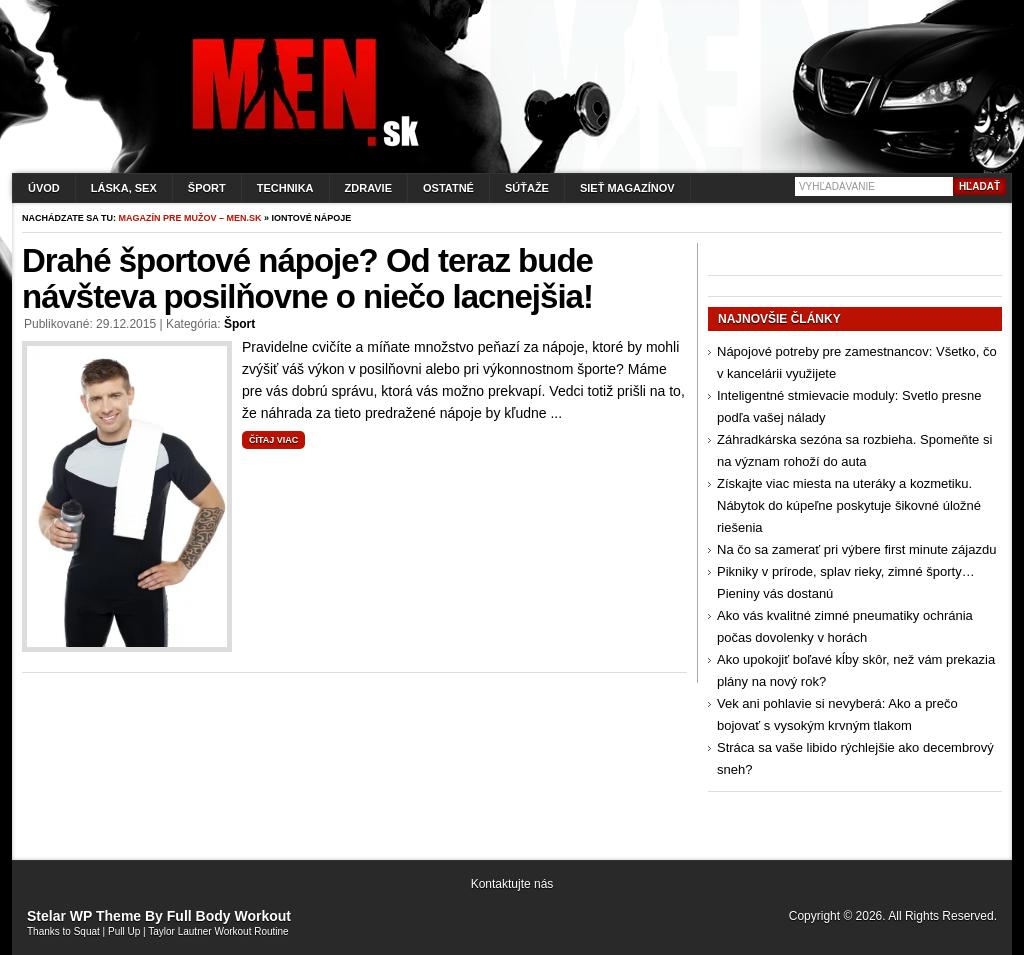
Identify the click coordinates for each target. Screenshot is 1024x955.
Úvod (44, 188)
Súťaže (527, 188)
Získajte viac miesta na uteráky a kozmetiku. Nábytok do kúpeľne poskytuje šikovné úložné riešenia (849, 505)
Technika (285, 188)
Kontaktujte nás (512, 884)
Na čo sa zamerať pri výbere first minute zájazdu (856, 549)
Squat (87, 931)
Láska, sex (124, 188)
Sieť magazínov (627, 188)
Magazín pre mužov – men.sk (190, 218)
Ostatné (448, 188)
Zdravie (368, 188)
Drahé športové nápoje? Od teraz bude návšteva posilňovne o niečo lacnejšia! (307, 278)
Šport (207, 188)
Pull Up (124, 931)
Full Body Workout (229, 916)
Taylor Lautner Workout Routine (218, 931)
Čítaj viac (273, 440)
